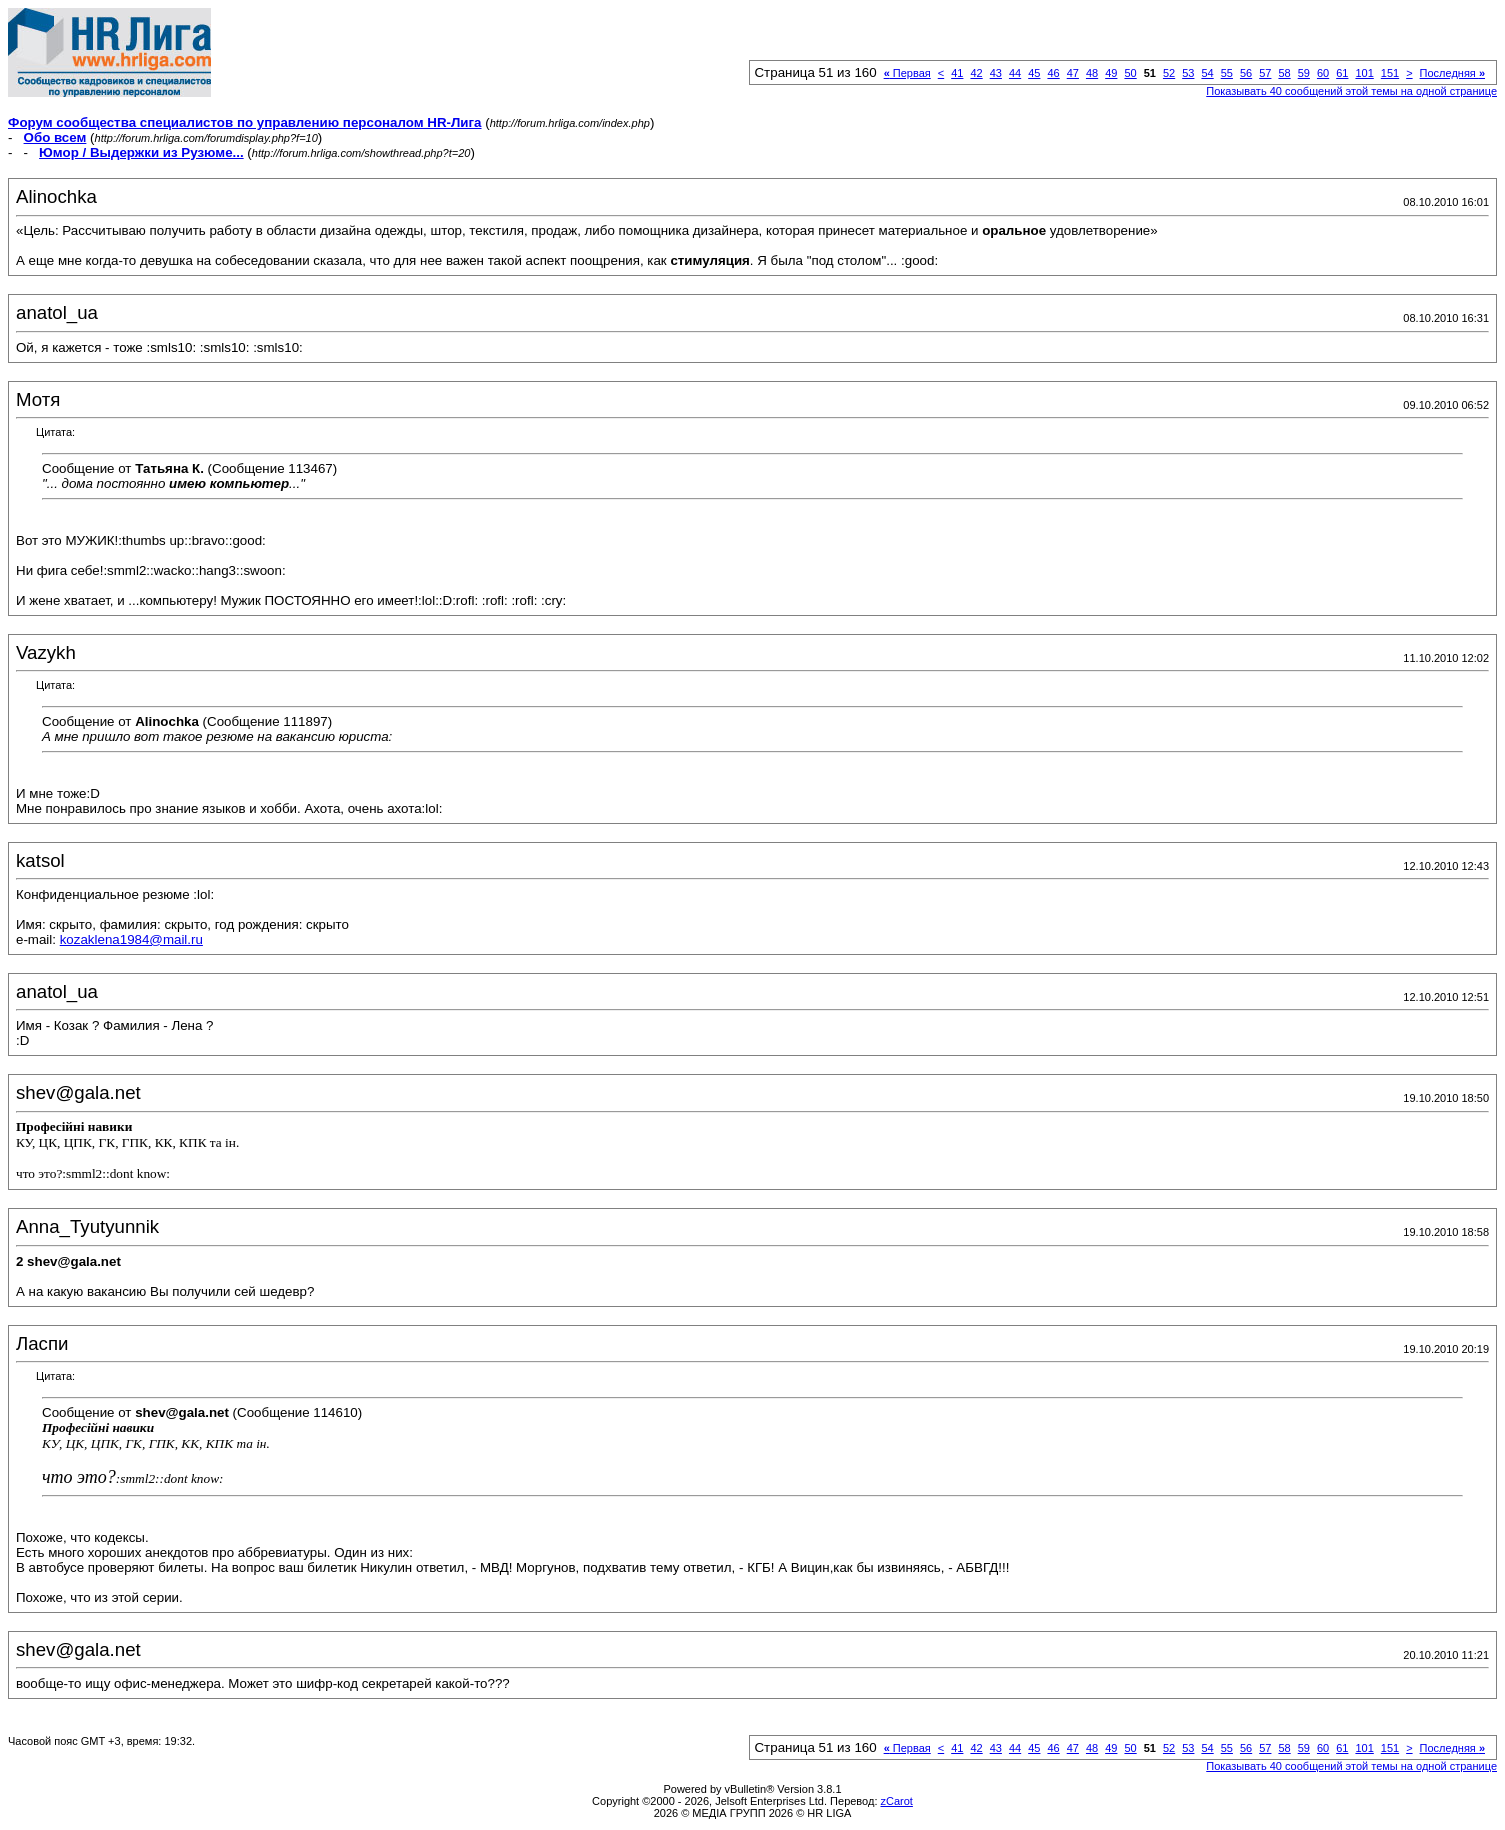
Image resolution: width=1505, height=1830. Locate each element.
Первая (907, 73)
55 (1227, 73)
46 (1053, 73)
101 (1364, 73)
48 (1092, 73)
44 (1015, 73)
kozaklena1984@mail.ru (131, 939)
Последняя (1452, 73)
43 (996, 73)
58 (1284, 73)
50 (1130, 73)
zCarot (897, 1801)
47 (1073, 73)
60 (1323, 73)
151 (1390, 73)
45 (1034, 73)
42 (976, 73)
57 (1265, 73)
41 (957, 73)
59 (1304, 73)
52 (1169, 73)
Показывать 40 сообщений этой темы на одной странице (1351, 91)
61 (1342, 73)
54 (1207, 73)
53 (1188, 73)
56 (1246, 73)
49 (1111, 73)
